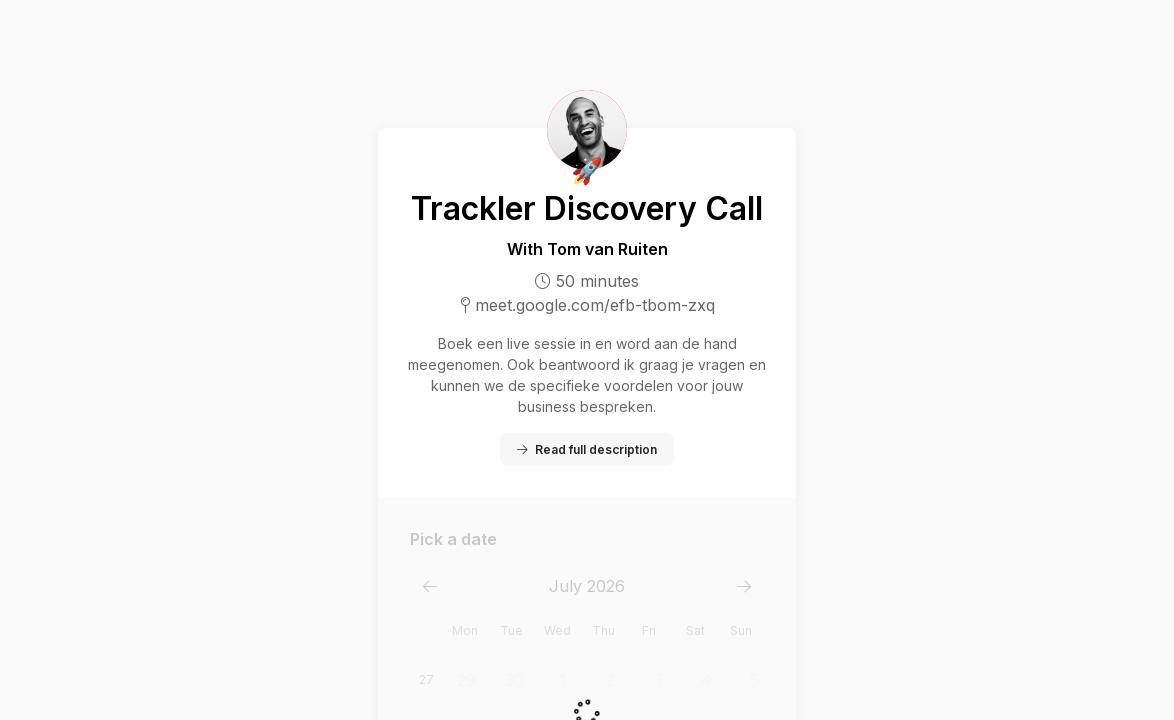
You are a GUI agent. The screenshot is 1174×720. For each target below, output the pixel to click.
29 (466, 680)
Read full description (587, 449)
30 (514, 680)
